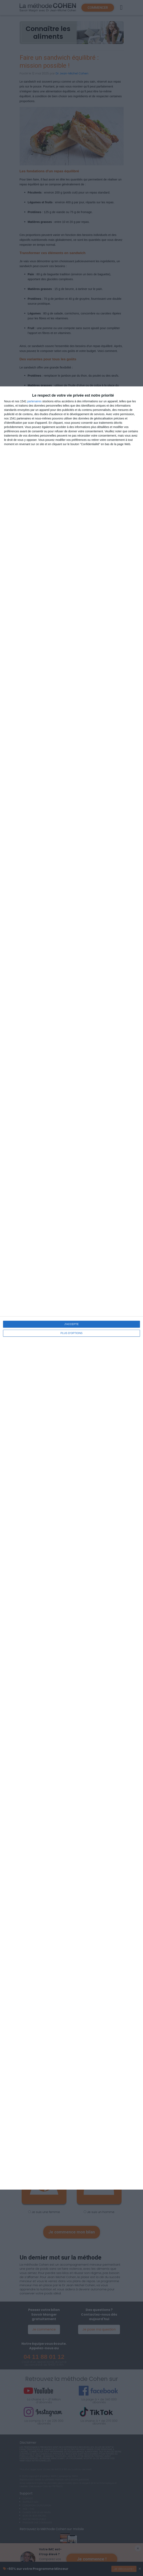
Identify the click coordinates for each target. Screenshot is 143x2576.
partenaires (34, 401)
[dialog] (71, 1288)
